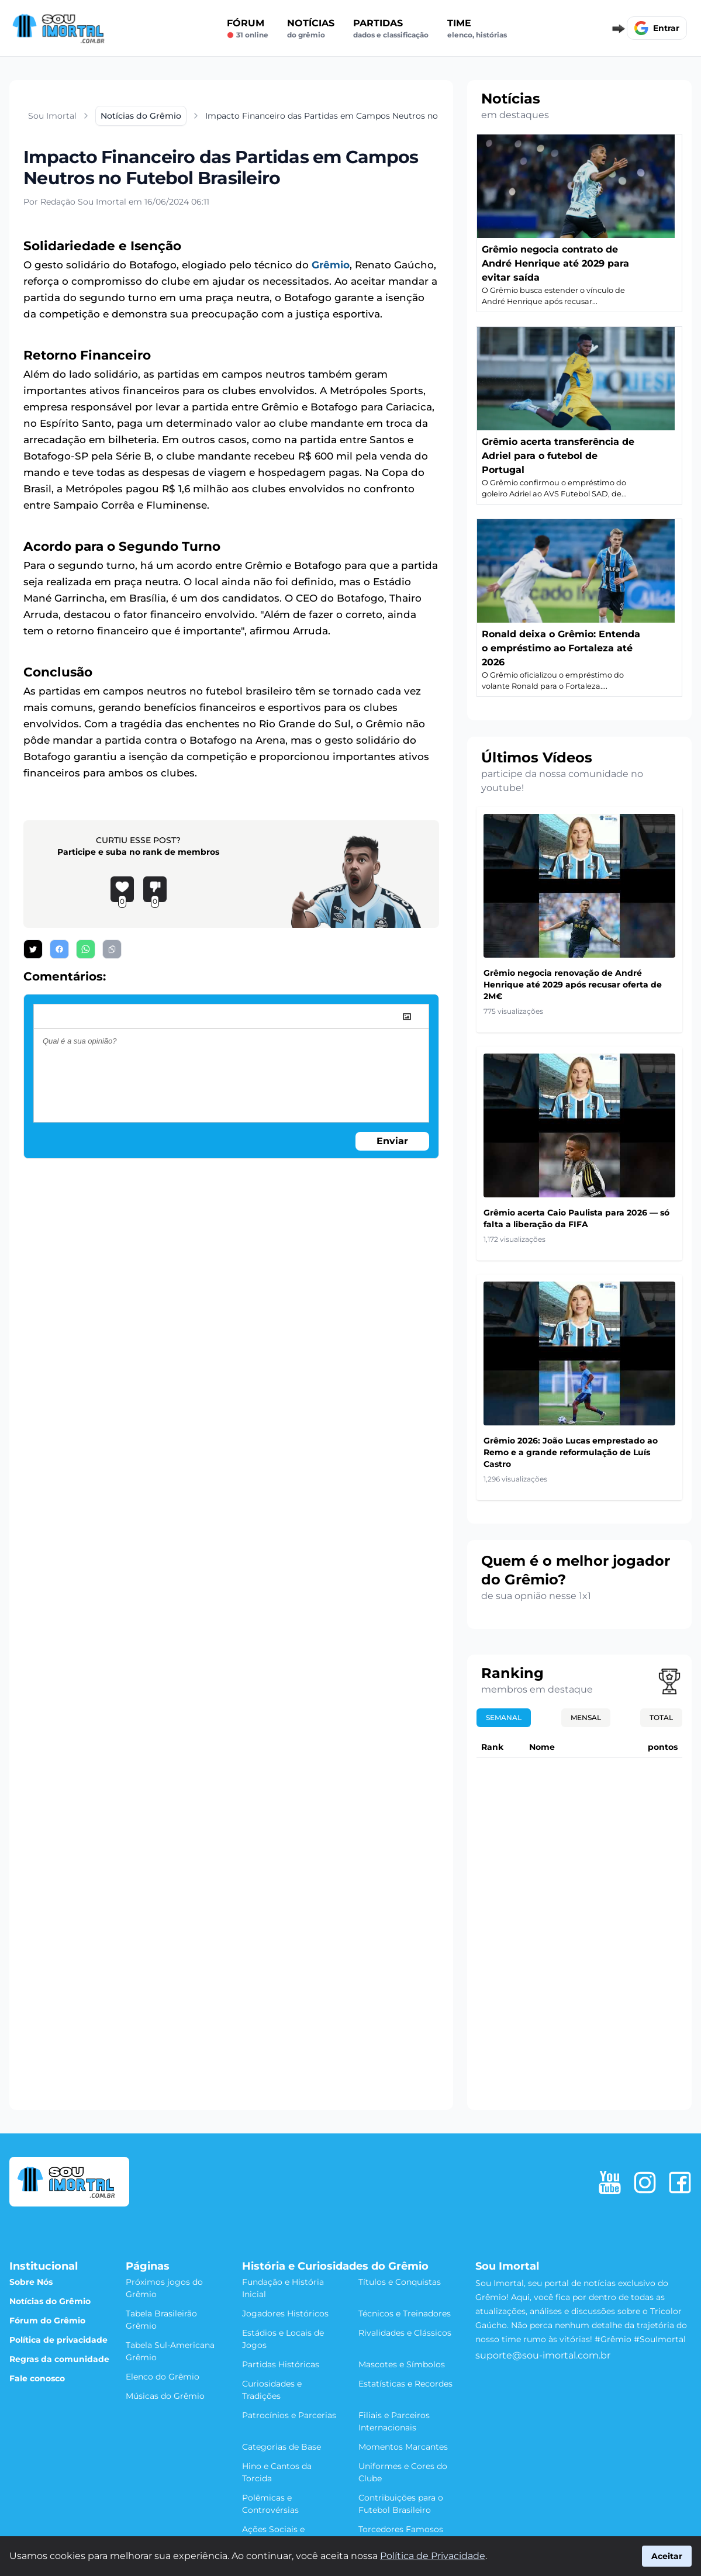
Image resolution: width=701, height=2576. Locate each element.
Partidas (391, 29)
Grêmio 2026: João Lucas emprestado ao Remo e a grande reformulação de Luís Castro (571, 1452)
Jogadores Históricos (285, 2313)
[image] (407, 1017)
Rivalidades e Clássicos (404, 2333)
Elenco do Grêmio (162, 2376)
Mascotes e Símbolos (401, 2364)
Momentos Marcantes (403, 2447)
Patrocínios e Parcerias (289, 2415)
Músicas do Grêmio (165, 2396)
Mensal (586, 1717)
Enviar (392, 1141)
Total (661, 1717)
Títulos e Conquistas (399, 2282)
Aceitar (666, 2556)
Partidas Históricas (280, 2364)
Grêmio (331, 265)
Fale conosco (37, 2378)
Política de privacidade (58, 2340)
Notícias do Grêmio (50, 2301)
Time (477, 29)
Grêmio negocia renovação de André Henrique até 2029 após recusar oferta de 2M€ (573, 985)
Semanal (504, 1717)
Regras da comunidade (59, 2359)
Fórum (247, 29)
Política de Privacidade (432, 2555)
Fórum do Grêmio (47, 2320)
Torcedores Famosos (400, 2529)
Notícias (310, 29)
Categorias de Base (281, 2447)
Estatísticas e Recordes (405, 2383)
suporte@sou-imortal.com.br (542, 2355)
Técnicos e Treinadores (404, 2313)
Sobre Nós (31, 2282)
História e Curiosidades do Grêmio (335, 2266)
